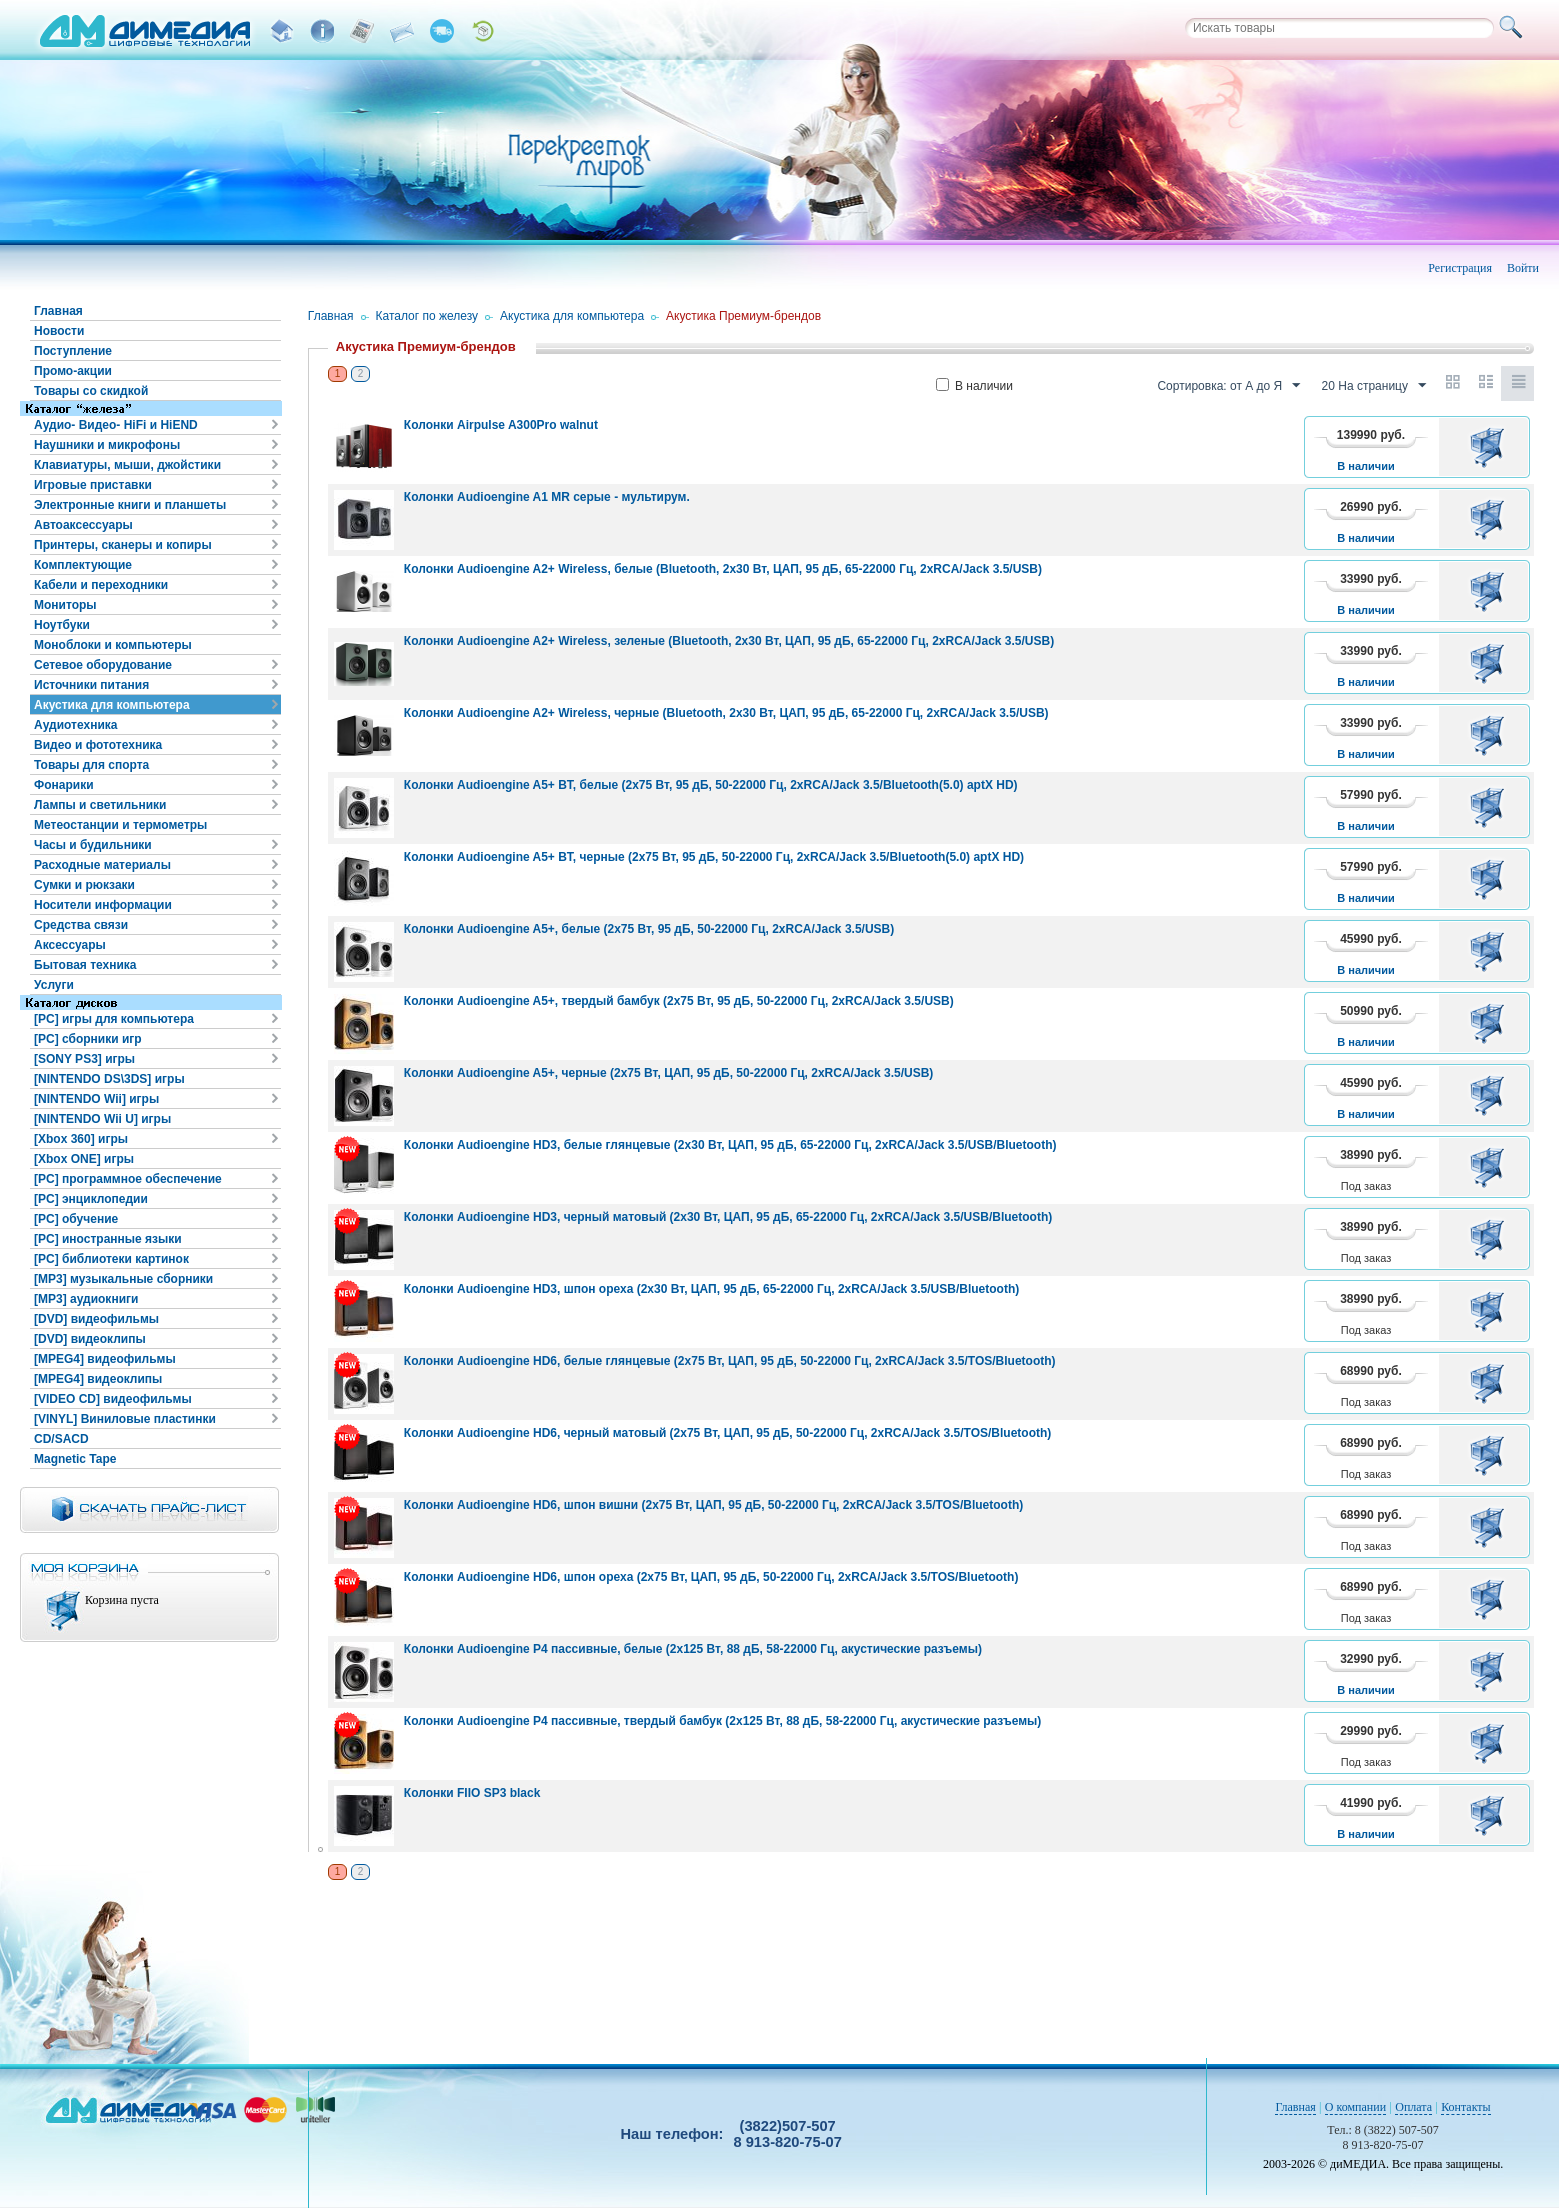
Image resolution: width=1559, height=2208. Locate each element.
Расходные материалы (102, 865)
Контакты (1466, 2107)
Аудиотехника (75, 725)
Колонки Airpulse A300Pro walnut (501, 425)
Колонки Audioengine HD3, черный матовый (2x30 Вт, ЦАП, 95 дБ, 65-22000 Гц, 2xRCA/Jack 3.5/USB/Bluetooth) (728, 1217)
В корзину (1490, 447)
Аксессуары (70, 945)
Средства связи (81, 925)
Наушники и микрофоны (107, 445)
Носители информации (103, 905)
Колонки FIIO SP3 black (472, 1793)
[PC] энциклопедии (91, 1199)
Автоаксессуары (83, 525)
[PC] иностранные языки (108, 1239)
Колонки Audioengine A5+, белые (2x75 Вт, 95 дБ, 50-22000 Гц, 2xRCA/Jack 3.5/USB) (649, 929)
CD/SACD (61, 1439)
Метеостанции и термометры (120, 825)
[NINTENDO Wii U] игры (102, 1119)
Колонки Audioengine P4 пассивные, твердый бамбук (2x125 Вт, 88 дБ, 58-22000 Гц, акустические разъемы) (723, 1721)
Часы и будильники (93, 845)
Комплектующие (83, 565)
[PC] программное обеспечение (128, 1179)
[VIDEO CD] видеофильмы (113, 1399)
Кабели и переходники (101, 585)
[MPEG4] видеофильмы (105, 1359)
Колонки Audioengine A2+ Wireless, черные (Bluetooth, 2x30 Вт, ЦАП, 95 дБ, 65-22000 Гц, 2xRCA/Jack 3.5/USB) (726, 713)
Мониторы (65, 605)
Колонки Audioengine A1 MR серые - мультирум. (547, 497)
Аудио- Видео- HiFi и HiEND (116, 425)
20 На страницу (1374, 386)
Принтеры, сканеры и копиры (123, 545)
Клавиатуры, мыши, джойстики (127, 465)
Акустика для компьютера (112, 705)
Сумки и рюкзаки (84, 885)
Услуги (54, 985)
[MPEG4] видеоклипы (98, 1379)
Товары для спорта (91, 765)
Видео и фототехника (98, 745)
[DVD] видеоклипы (90, 1339)
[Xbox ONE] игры (84, 1159)
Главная (58, 311)
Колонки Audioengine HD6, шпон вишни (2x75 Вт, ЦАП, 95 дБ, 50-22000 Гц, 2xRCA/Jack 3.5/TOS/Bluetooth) (713, 1505)
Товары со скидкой (91, 391)
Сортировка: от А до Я (1228, 386)
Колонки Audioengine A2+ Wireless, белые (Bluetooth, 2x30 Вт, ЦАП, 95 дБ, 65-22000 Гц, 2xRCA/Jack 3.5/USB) (723, 569)
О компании (1355, 2107)
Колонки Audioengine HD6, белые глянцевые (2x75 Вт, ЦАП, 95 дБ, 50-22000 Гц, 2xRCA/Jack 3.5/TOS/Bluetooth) (730, 1361)
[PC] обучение (76, 1219)
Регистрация (1460, 268)
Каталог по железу (427, 316)
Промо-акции (73, 371)
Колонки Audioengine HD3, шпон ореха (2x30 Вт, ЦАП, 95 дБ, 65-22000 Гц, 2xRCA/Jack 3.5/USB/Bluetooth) (711, 1289)
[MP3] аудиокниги (86, 1299)
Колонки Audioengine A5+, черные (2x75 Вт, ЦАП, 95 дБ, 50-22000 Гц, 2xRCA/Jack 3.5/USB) (668, 1073)
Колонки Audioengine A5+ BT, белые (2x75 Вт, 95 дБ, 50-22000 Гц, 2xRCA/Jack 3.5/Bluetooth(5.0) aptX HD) (711, 785)
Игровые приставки (93, 485)
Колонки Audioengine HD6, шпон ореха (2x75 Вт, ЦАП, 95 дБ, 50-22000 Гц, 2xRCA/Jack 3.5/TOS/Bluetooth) (711, 1577)
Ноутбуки (62, 625)
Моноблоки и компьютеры (113, 645)
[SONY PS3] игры (84, 1059)
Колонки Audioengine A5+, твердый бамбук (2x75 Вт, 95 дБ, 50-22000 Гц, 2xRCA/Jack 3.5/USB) (679, 1001)
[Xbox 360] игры (81, 1139)
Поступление (73, 351)
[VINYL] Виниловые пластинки (125, 1419)
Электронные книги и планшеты (130, 505)
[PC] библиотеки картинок (111, 1259)
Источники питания (91, 685)
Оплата (1413, 2107)
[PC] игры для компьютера (114, 1019)
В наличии (974, 386)
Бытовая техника (85, 965)
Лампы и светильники (100, 805)
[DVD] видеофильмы (96, 1319)
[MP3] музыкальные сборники (123, 1279)
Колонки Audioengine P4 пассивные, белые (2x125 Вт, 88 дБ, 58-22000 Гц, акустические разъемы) (693, 1649)
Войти (1523, 268)
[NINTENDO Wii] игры (96, 1099)
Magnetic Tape (75, 1459)
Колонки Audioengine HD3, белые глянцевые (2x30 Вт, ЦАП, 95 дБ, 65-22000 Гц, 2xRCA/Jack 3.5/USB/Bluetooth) (730, 1145)
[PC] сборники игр (88, 1039)
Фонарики (64, 785)
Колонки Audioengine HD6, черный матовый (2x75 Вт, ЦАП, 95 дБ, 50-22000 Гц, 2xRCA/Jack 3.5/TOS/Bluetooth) (727, 1433)
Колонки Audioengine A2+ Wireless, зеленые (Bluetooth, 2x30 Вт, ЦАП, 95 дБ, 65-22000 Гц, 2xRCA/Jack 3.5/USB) (729, 641)
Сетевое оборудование (103, 665)
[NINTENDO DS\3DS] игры (109, 1079)
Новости (59, 331)
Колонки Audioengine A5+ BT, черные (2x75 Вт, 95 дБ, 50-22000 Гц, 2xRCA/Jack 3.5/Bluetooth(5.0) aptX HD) (714, 857)
